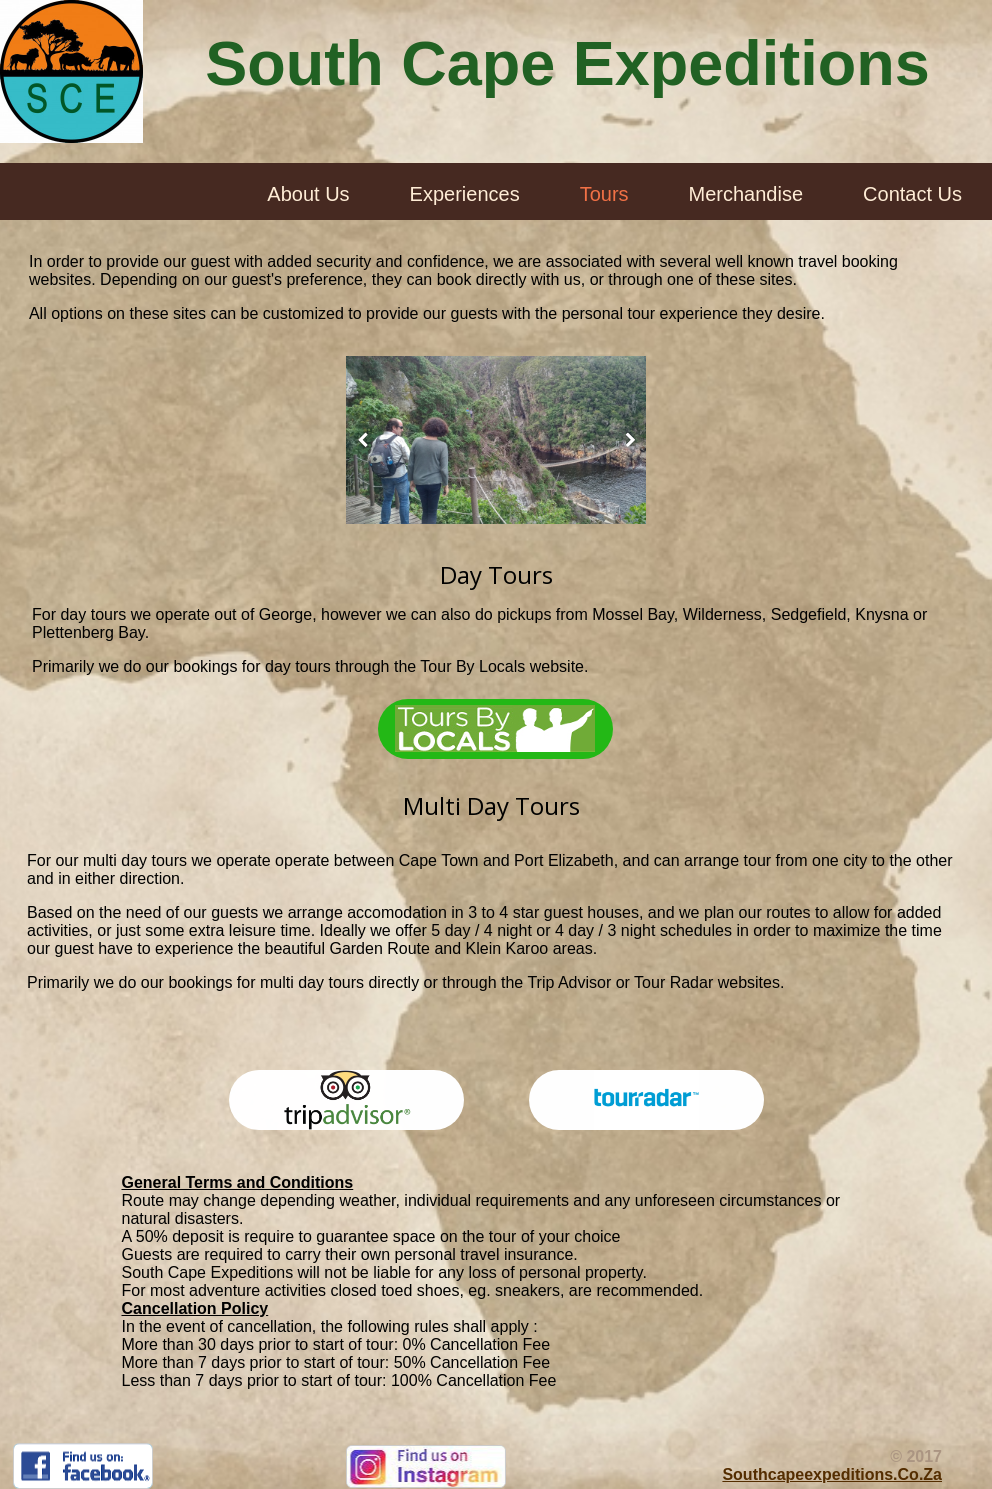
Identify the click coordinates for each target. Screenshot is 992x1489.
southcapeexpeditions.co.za (832, 1474)
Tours (604, 194)
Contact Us (912, 194)
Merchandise (746, 194)
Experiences (465, 194)
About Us (308, 194)
